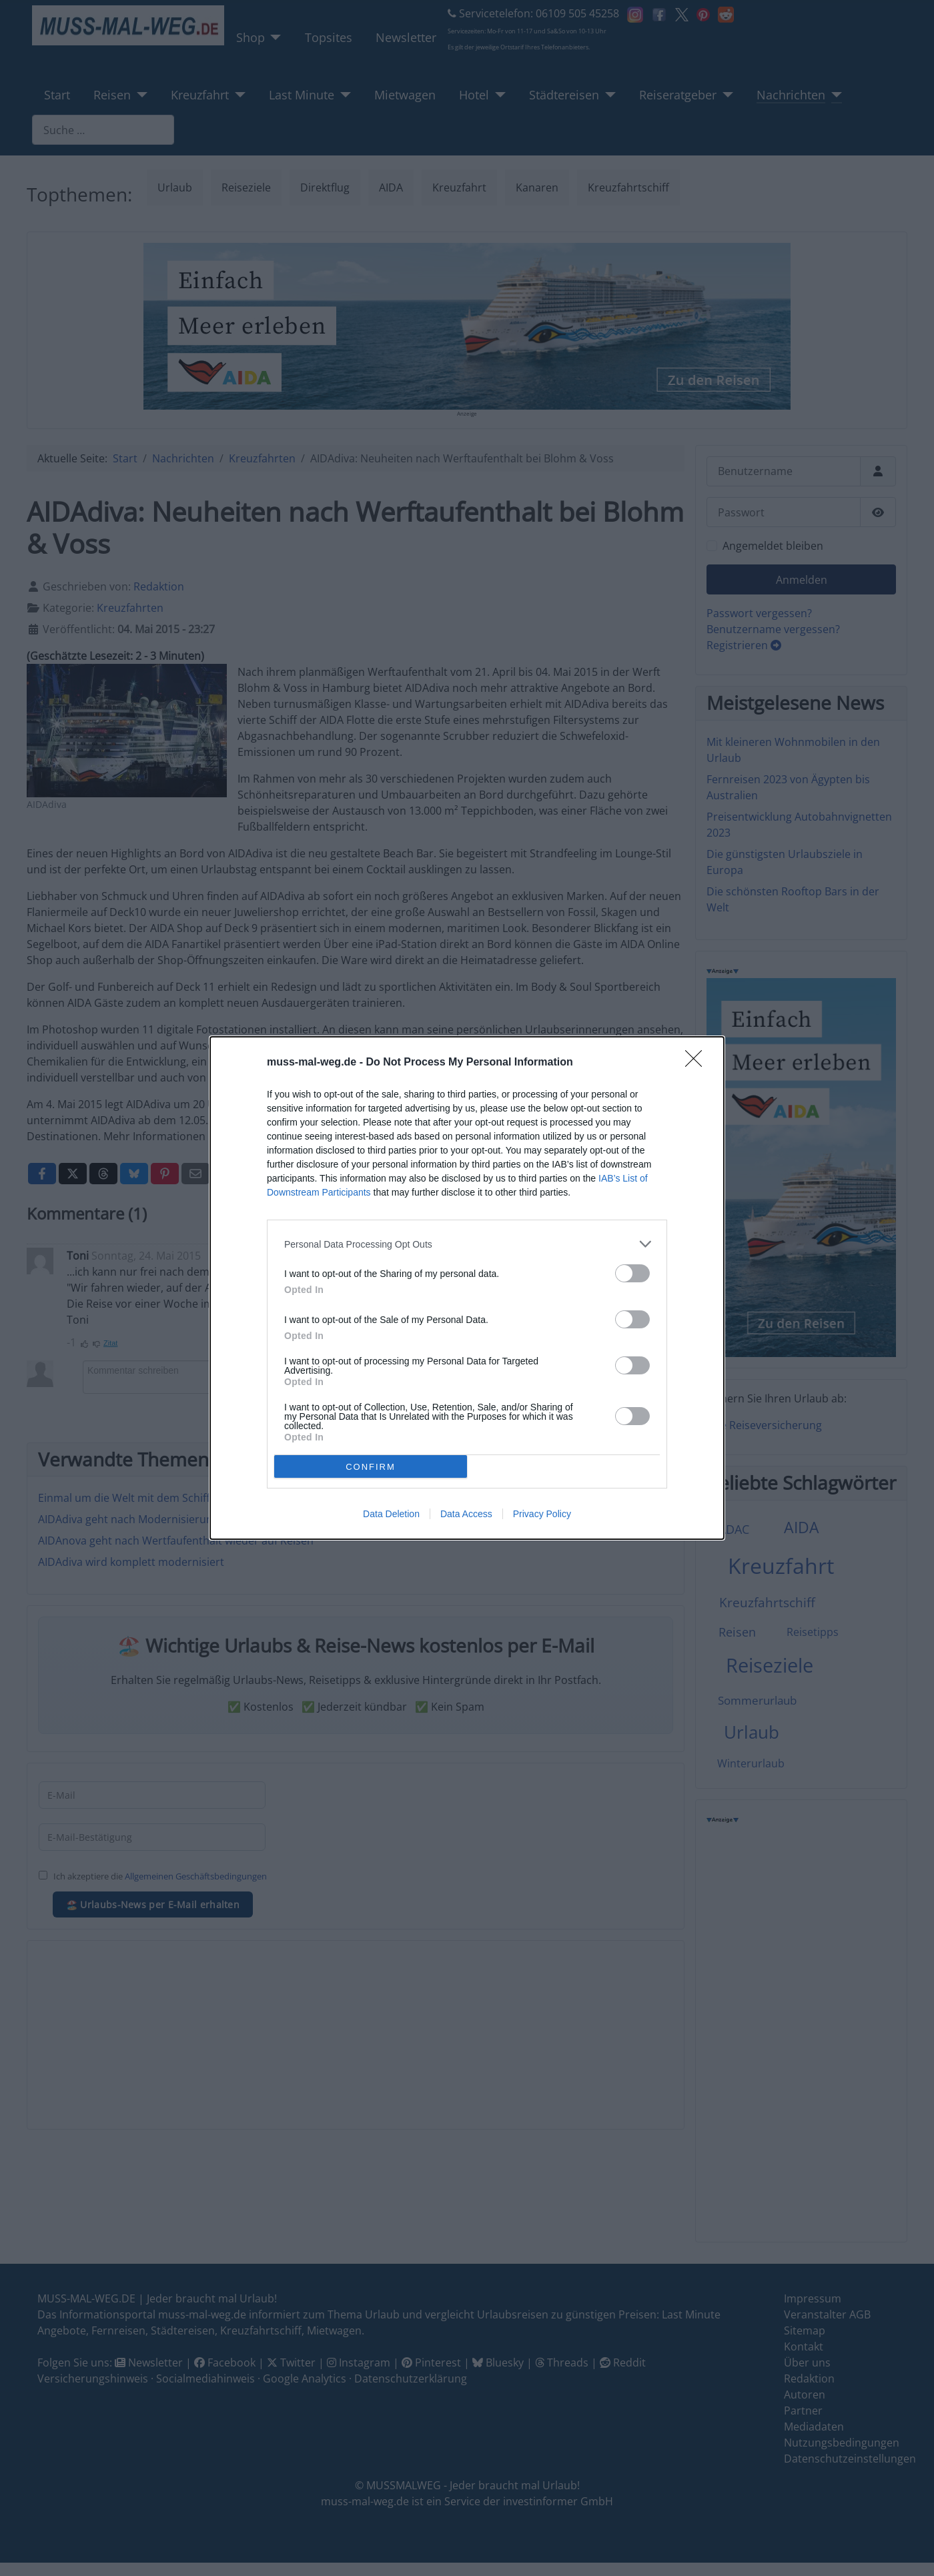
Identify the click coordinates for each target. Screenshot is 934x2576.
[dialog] (467, 1288)
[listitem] (467, 1244)
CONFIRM (371, 1467)
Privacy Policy (542, 1514)
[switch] (632, 1273)
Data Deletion (391, 1514)
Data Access (466, 1514)
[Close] (698, 1063)
